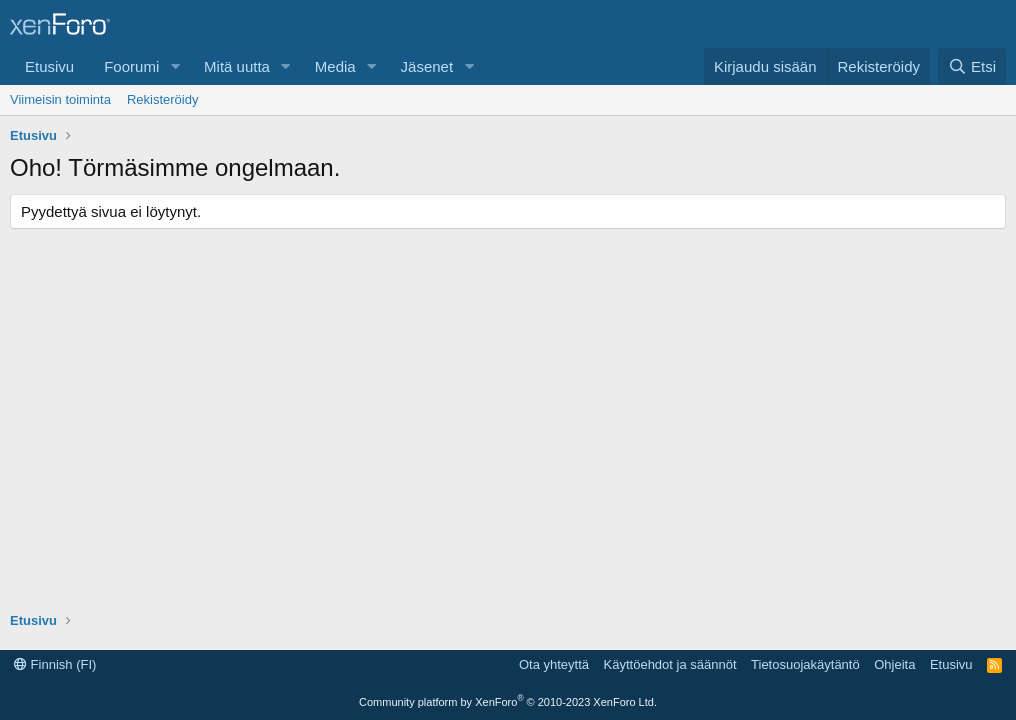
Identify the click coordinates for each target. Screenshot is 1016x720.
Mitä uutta (237, 66)
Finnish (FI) (55, 664)
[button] (175, 66)
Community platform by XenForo (508, 702)
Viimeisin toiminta (60, 99)
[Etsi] (972, 66)
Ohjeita (894, 664)
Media (335, 66)
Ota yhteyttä (554, 664)
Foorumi (131, 66)
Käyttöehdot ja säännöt (670, 664)
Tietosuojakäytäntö (805, 664)
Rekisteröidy (163, 99)
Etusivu (49, 66)
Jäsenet (427, 66)
